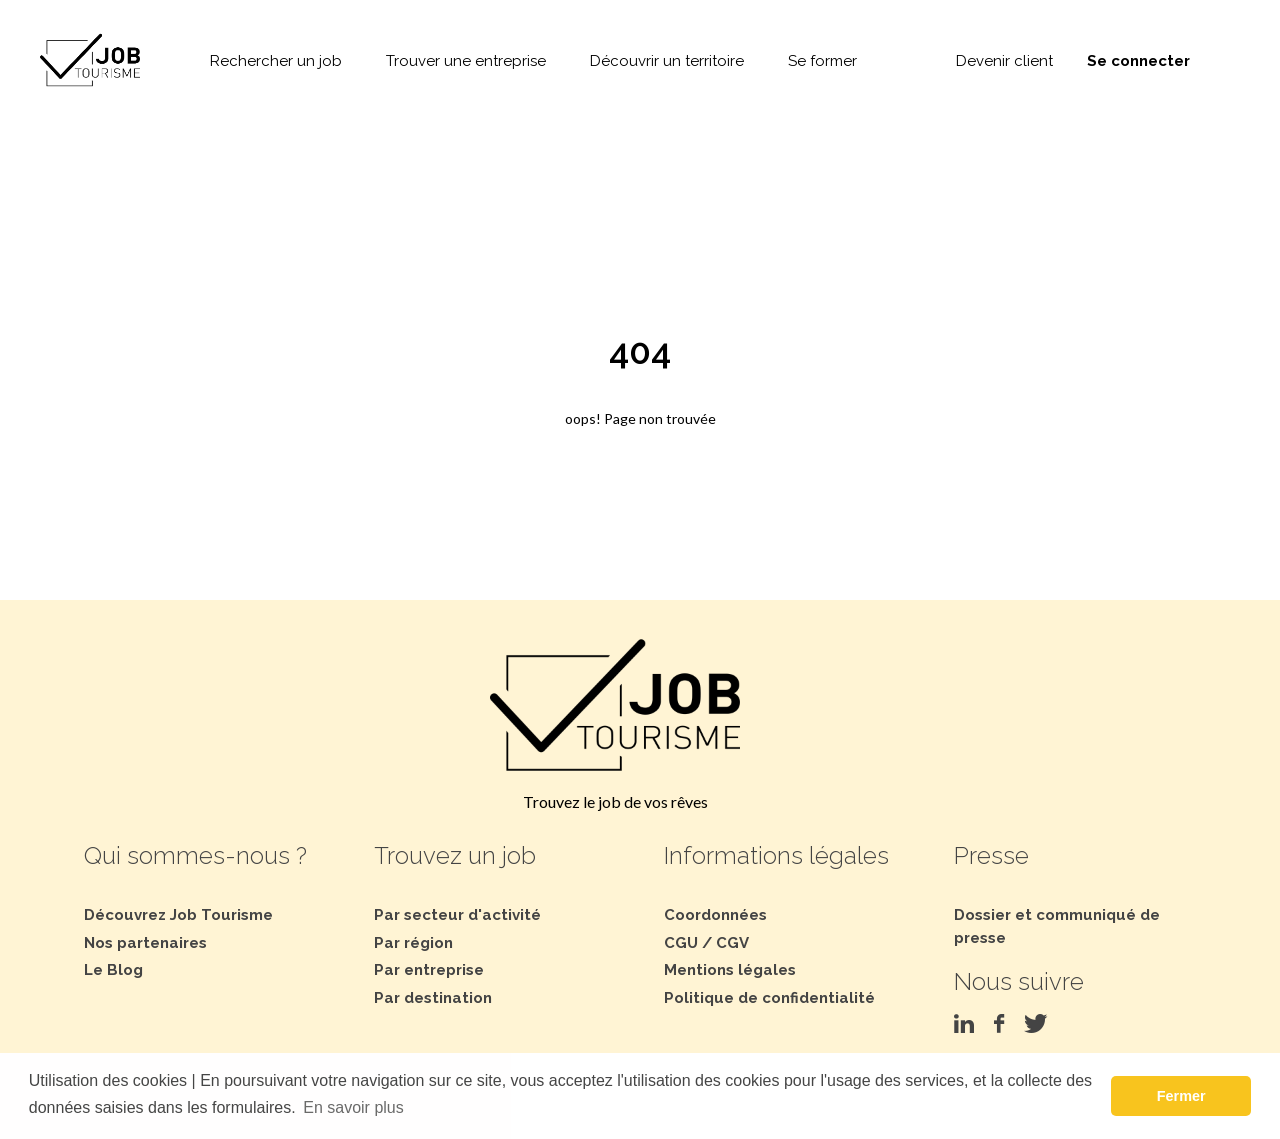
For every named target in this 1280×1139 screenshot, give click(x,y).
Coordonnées (715, 915)
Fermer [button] (1181, 1096)
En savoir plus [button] (353, 1107)
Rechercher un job (276, 61)
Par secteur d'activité (457, 915)
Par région (413, 943)
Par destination (433, 998)
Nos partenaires (145, 943)
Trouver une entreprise (466, 61)
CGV (732, 943)
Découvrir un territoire (667, 61)
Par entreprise (429, 970)
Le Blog (113, 970)
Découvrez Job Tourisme (178, 915)
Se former (822, 61)
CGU (681, 943)
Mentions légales (730, 970)
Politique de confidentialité (769, 998)
